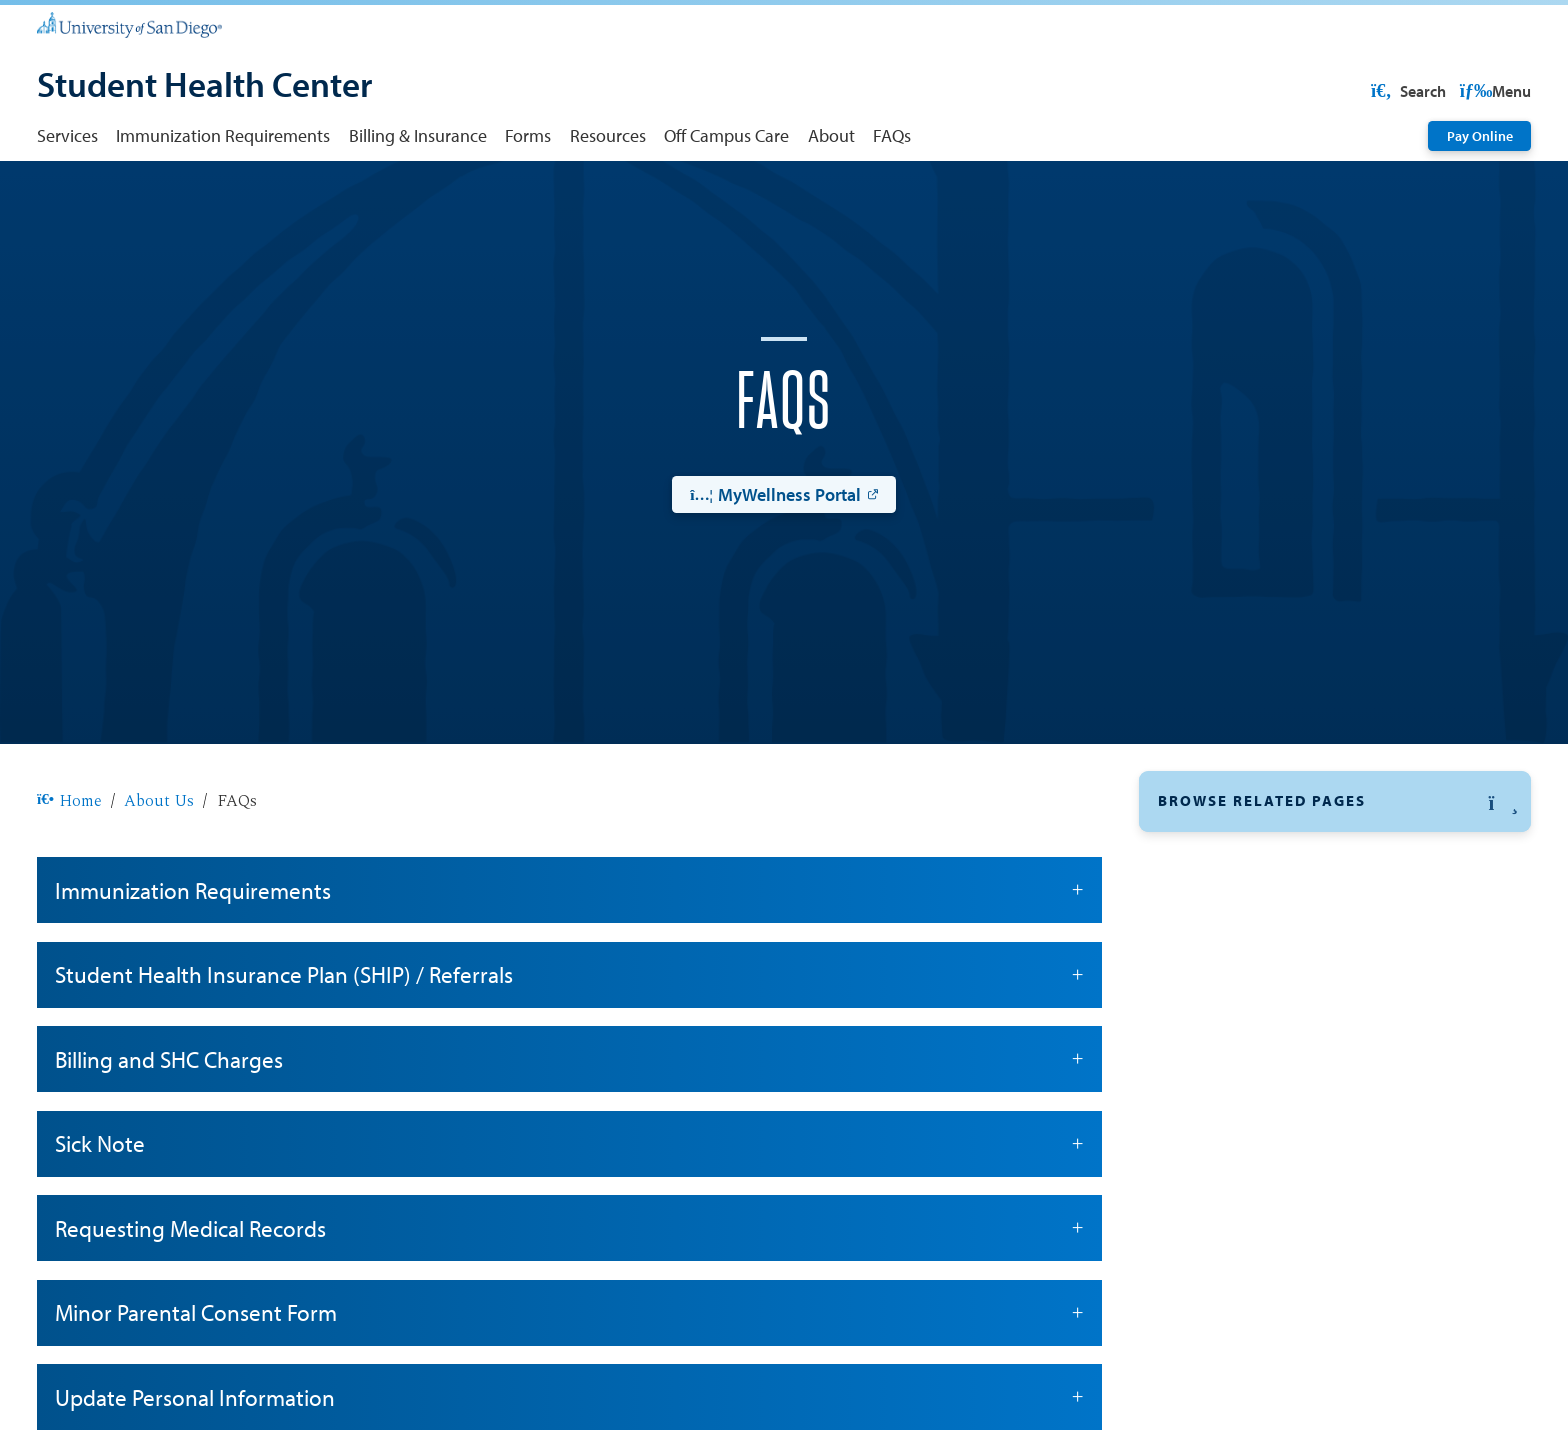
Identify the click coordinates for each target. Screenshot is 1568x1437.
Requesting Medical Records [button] (569, 1292)
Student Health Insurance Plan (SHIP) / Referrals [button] (569, 1038)
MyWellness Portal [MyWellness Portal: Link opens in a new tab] (775, 558)
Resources (608, 135)
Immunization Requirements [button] (569, 954)
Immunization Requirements (223, 135)
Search (1492, 91)
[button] (1335, 865)
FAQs (892, 135)
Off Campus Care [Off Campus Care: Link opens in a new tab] (1224, 1060)
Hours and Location (1233, 1013)
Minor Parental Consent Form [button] (569, 1376)
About (831, 135)
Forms (528, 135)
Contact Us (1200, 966)
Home (69, 865)
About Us (159, 865)
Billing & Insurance (418, 135)
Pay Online (1480, 136)
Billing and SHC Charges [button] (569, 1123)
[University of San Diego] (129, 24)
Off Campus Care (726, 135)
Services (67, 135)
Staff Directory (1213, 1107)
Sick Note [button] (569, 1207)
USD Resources (1370, 91)
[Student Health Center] (204, 87)
